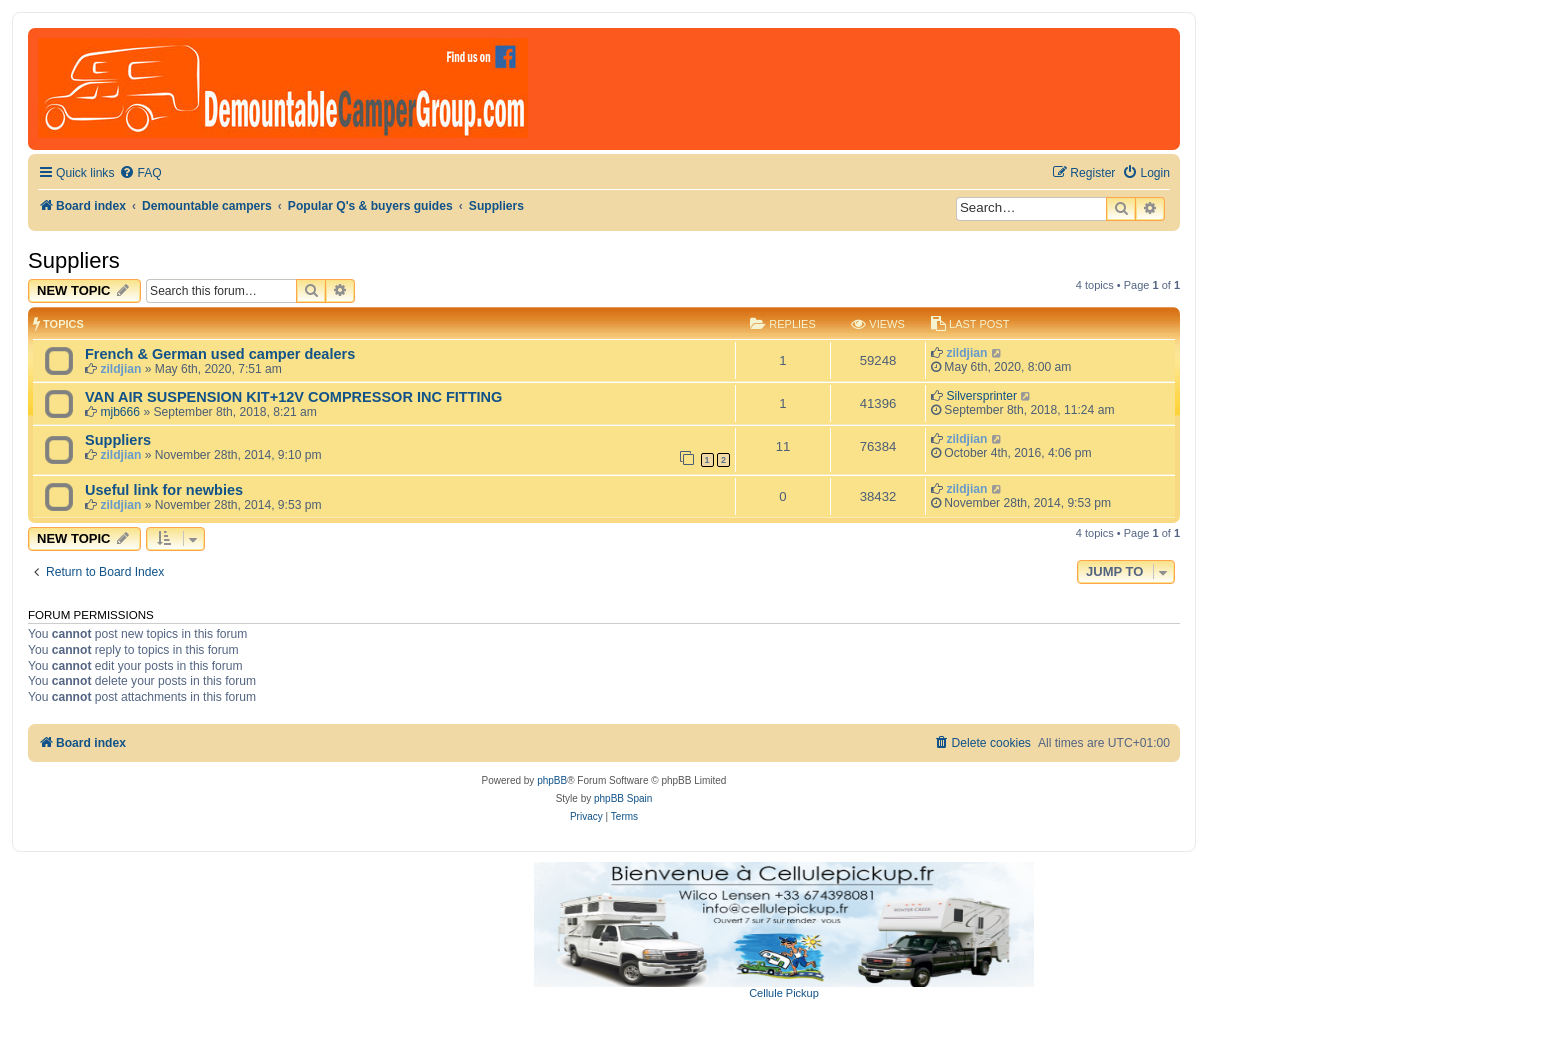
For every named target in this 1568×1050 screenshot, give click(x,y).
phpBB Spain (623, 798)
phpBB (552, 780)
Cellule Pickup (784, 993)
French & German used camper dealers (220, 354)
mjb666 (120, 412)
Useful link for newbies (164, 490)
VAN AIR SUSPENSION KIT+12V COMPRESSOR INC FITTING (293, 397)
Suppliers (74, 260)
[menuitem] (140, 173)
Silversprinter (981, 396)
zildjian (120, 369)
